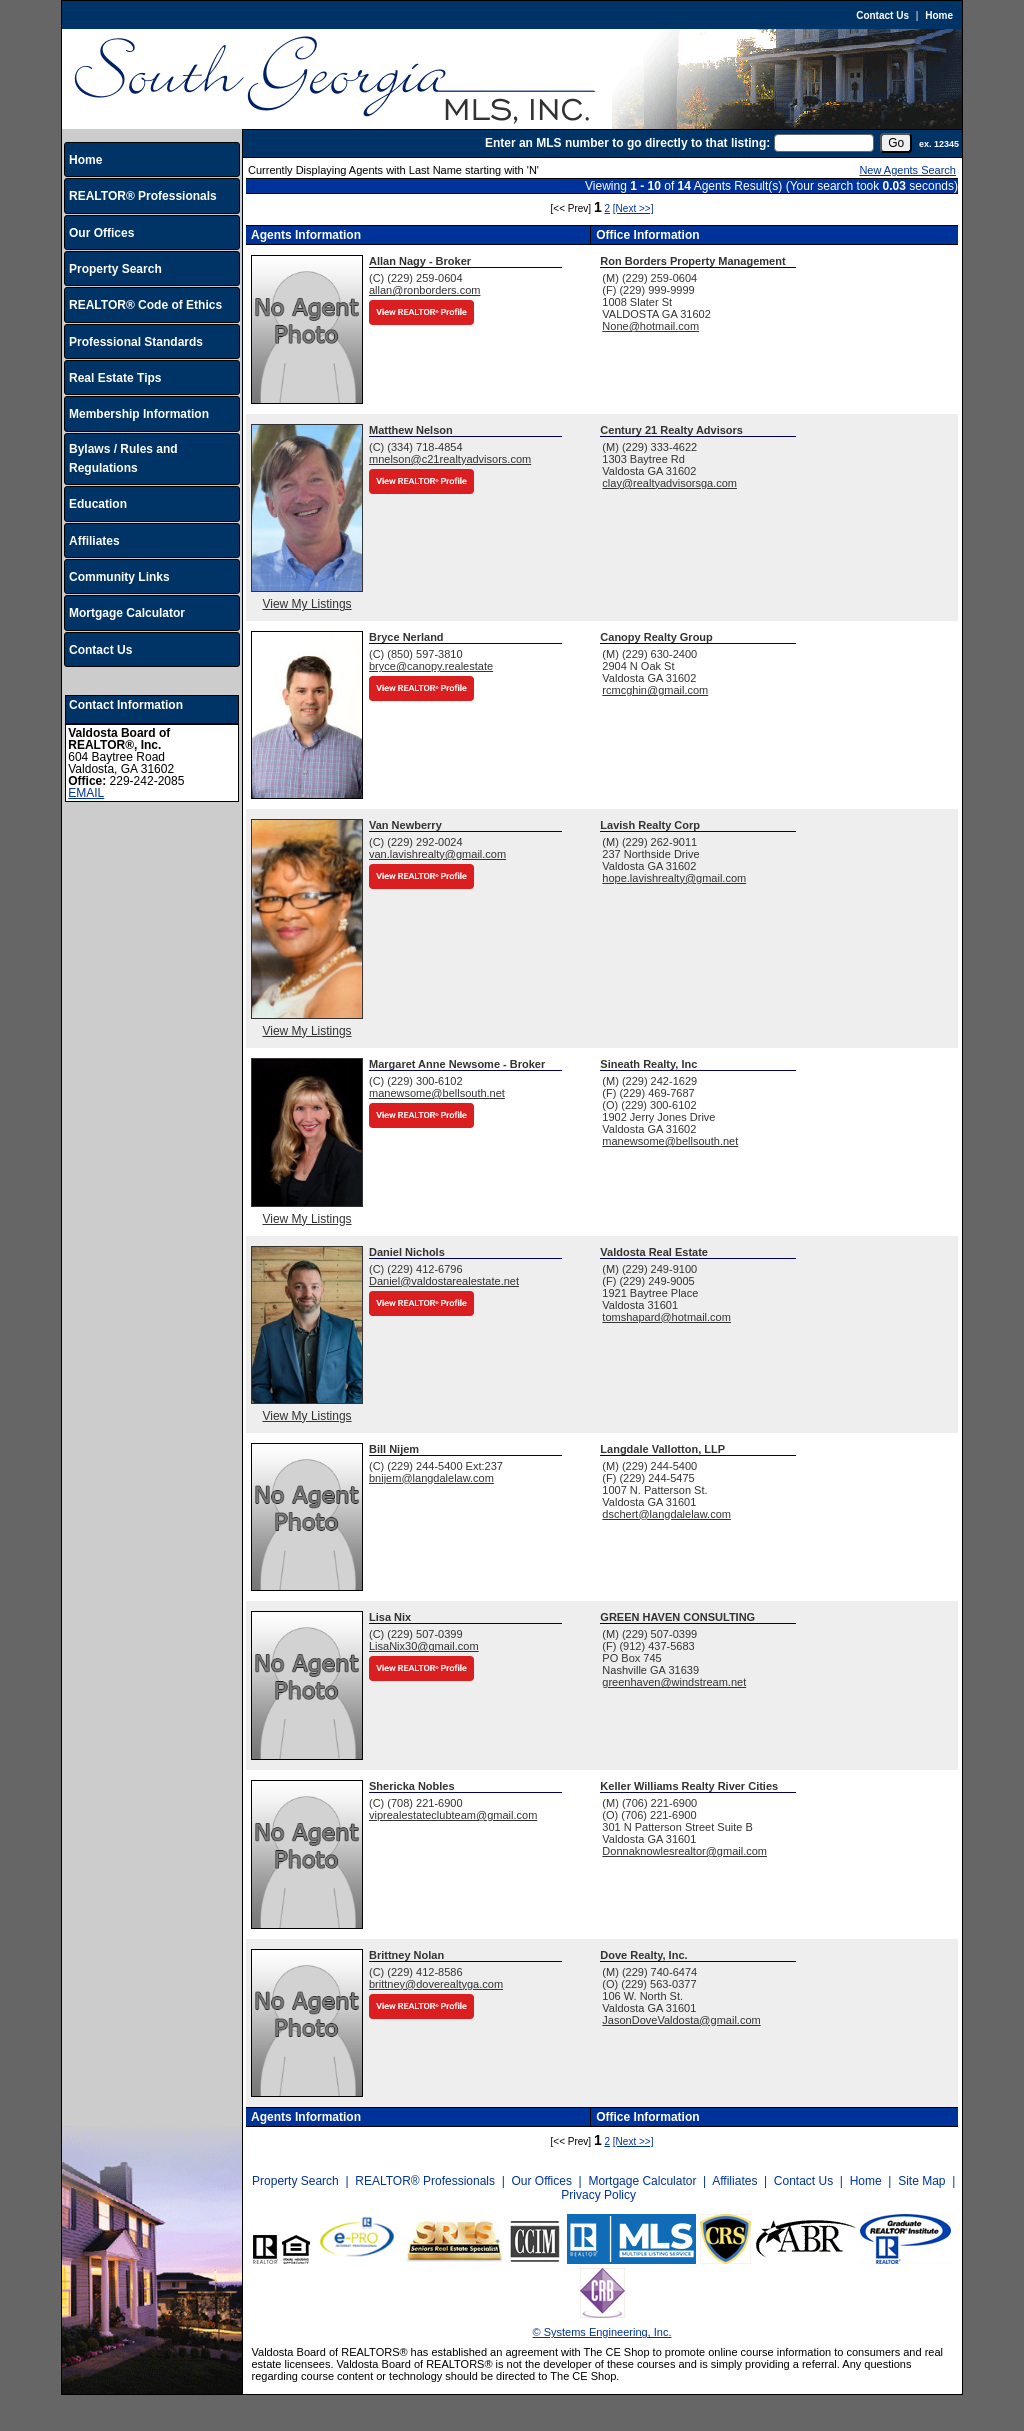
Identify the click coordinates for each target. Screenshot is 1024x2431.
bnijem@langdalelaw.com (431, 1478)
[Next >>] (633, 208)
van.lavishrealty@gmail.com (437, 854)
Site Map (921, 2181)
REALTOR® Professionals (143, 196)
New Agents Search (907, 170)
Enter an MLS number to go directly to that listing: (627, 143)
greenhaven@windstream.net (674, 1682)
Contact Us (882, 15)
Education (98, 504)
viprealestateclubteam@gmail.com (453, 1815)
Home (939, 15)
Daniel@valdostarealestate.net (444, 1281)
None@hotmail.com (650, 326)
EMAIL (86, 793)
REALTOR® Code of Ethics (145, 305)
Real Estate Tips (115, 378)
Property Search (115, 269)
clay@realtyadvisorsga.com (669, 483)
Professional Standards (136, 342)
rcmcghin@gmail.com (655, 690)
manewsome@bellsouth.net (437, 1093)
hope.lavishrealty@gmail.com (674, 878)
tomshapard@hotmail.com (666, 1317)
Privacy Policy (598, 2195)
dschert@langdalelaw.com (666, 1514)
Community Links (119, 577)
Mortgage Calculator (127, 613)
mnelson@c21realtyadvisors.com (450, 459)
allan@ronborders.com (424, 290)
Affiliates (94, 541)
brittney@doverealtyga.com (436, 1984)
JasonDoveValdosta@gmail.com (681, 2020)
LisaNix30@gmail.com (424, 1646)
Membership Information (139, 414)
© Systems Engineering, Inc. (602, 2332)
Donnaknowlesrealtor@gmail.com (684, 1851)
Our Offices (101, 233)
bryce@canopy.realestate (431, 666)
